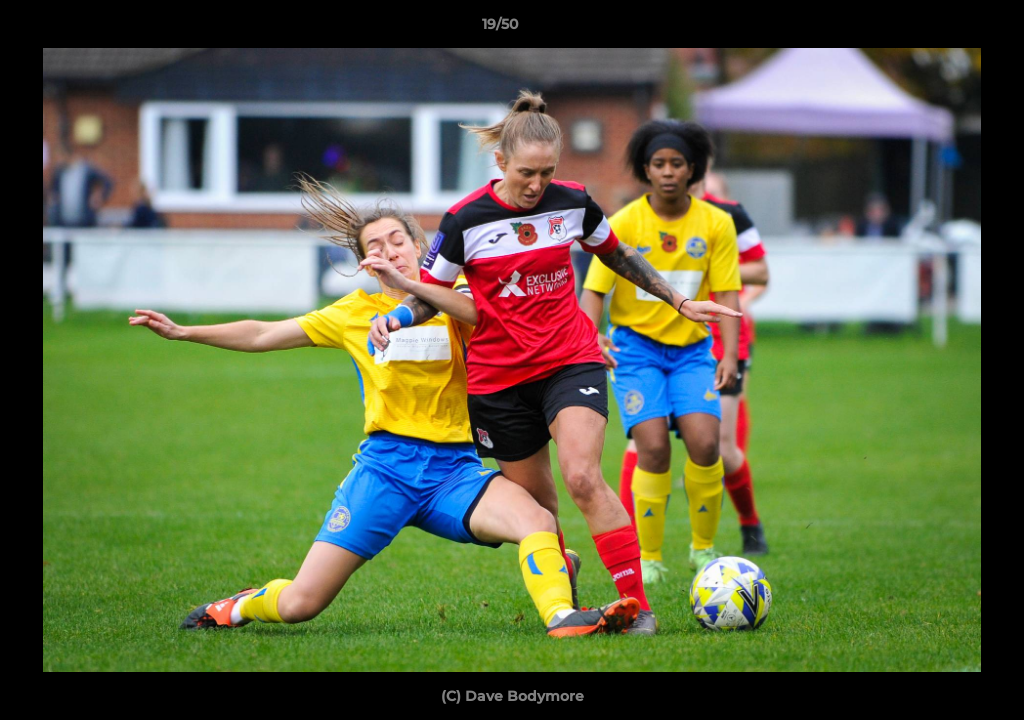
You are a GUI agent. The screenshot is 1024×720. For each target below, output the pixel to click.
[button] (940, 29)
